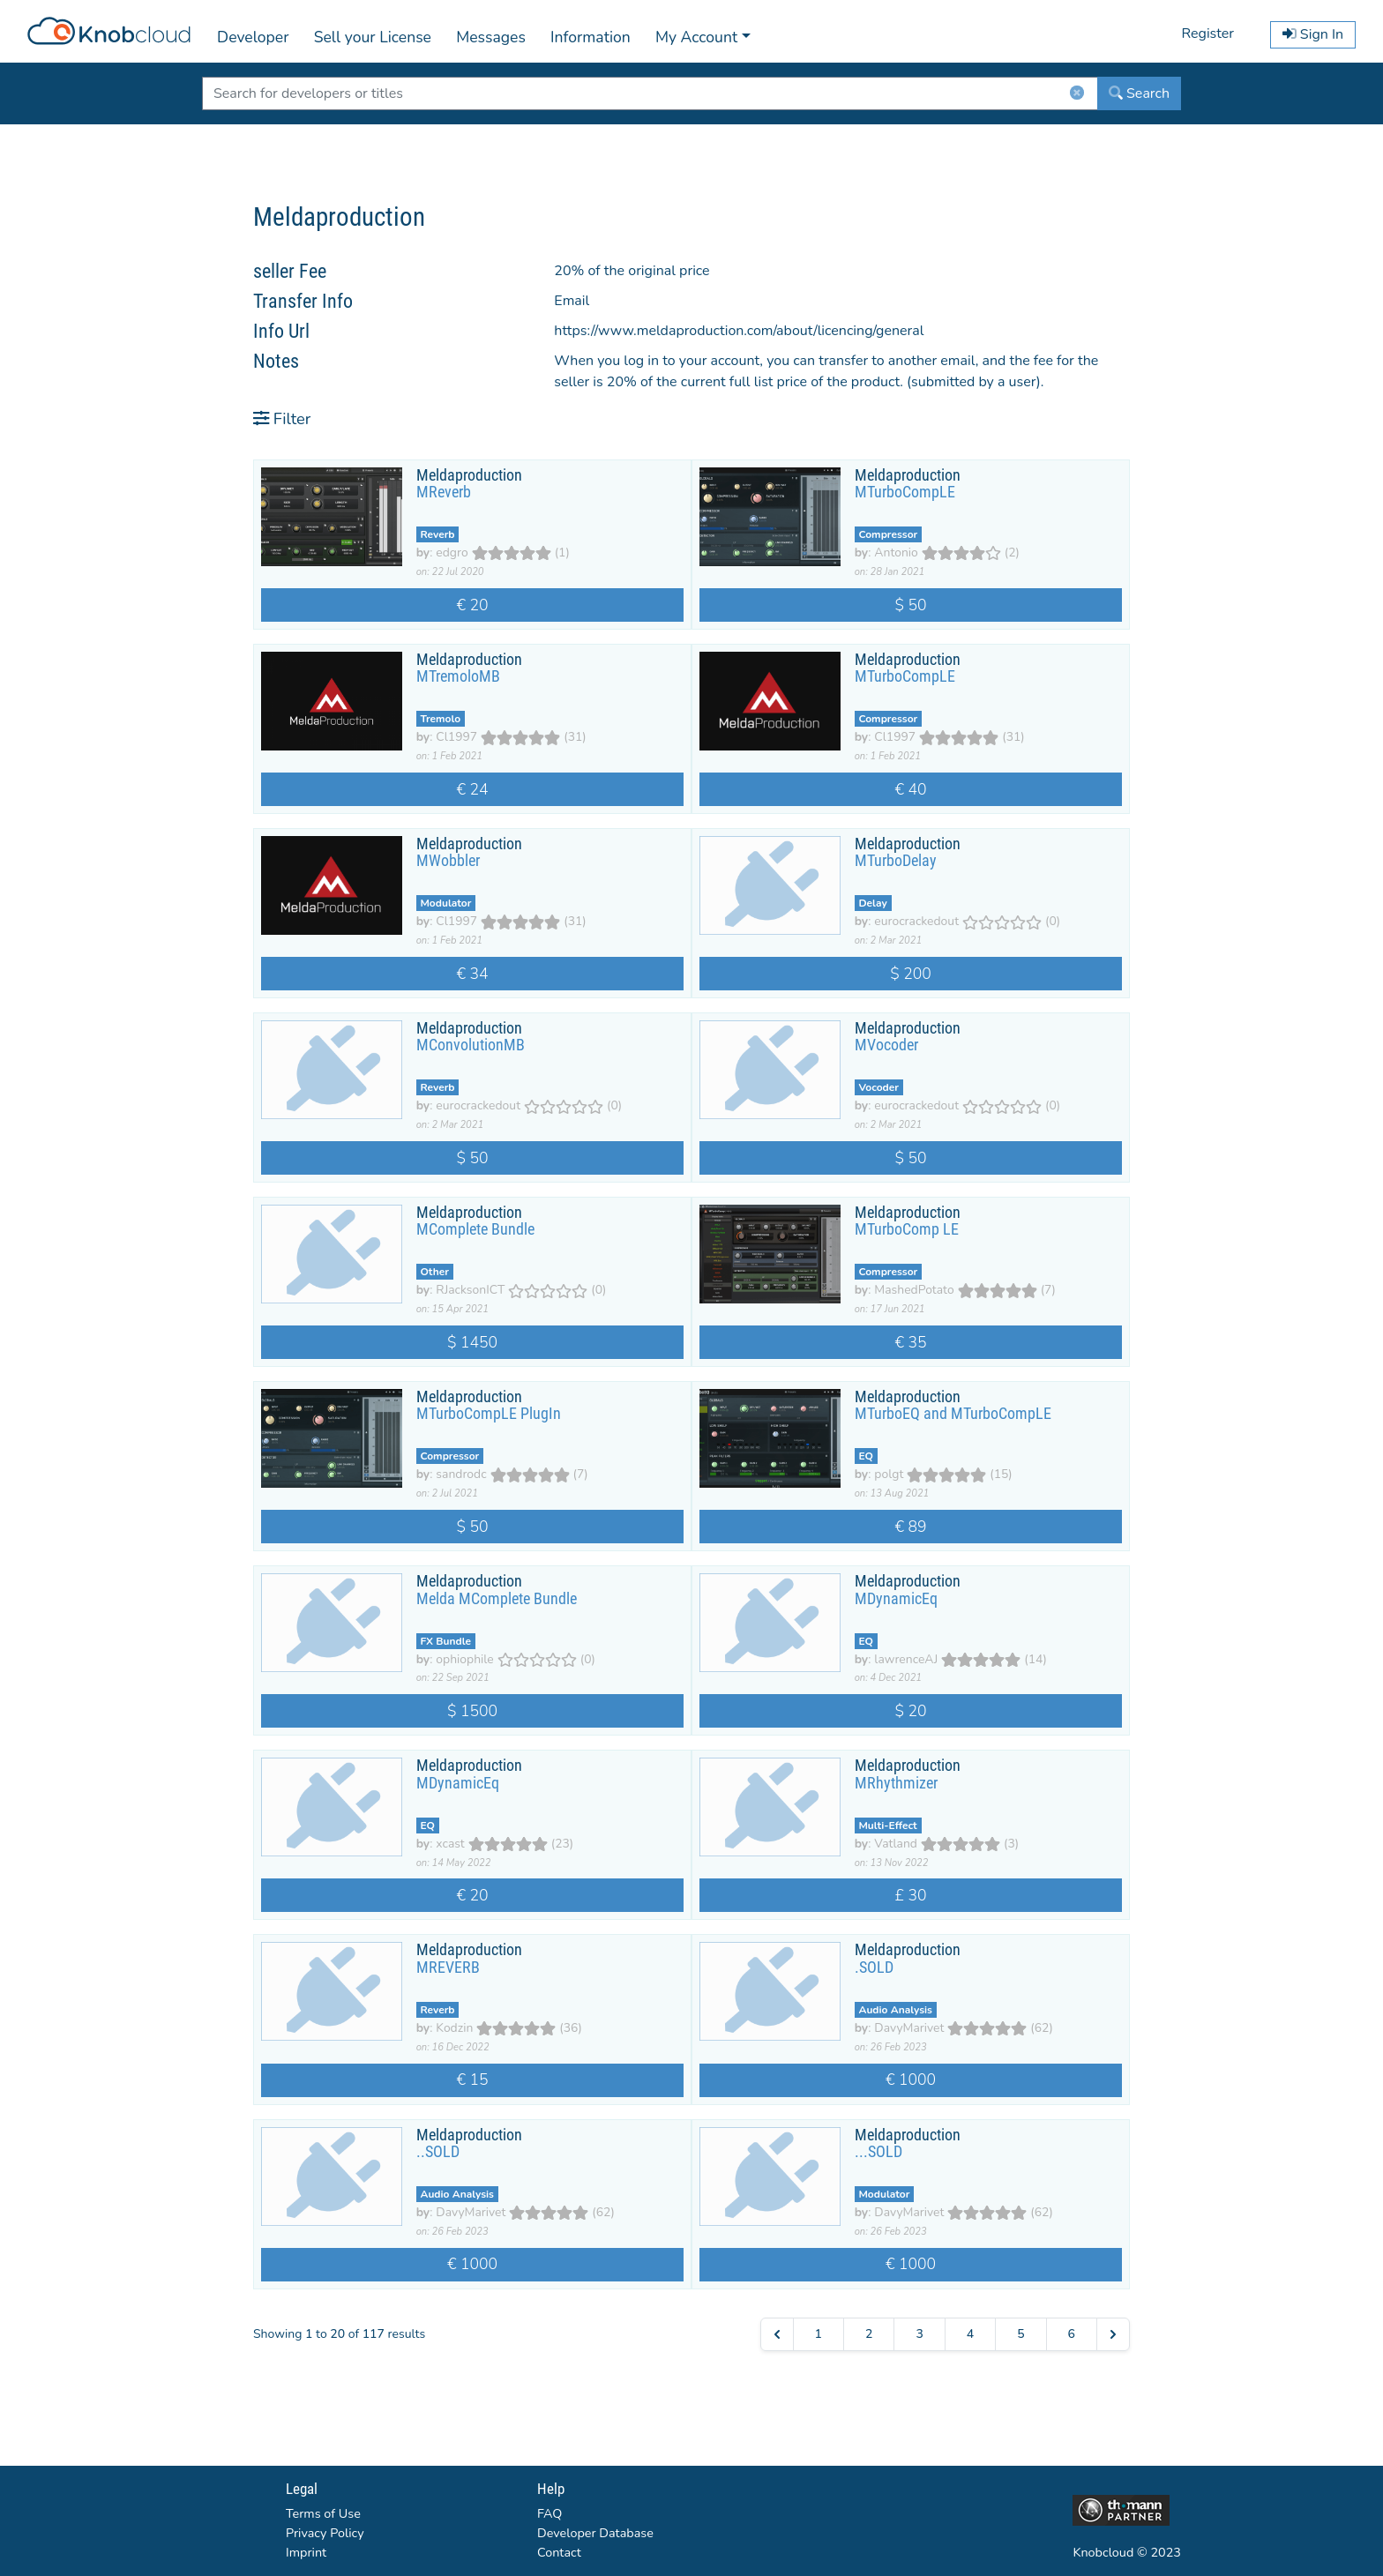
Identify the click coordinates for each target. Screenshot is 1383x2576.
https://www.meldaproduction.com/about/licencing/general (738, 330)
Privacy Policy (325, 2533)
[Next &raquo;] (1113, 2334)
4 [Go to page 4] (970, 2334)
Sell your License (372, 37)
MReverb (443, 492)
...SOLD (878, 2152)
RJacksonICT (470, 1289)
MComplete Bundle (475, 1229)
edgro (451, 552)
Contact (559, 2552)
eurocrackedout (916, 921)
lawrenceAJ (906, 1659)
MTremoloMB (458, 676)
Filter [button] (281, 418)
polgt (888, 1474)
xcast (450, 1843)
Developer (252, 37)
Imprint (306, 2552)
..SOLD (438, 2152)
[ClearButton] (1077, 96)
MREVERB (448, 1967)
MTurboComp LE (907, 1229)
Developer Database (595, 2533)
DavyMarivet (909, 2028)
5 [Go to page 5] (1020, 2334)
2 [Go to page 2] (868, 2334)
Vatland (895, 1843)
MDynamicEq (896, 1599)
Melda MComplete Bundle (496, 1599)
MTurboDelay (896, 861)
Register (1207, 33)
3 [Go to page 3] (919, 2334)
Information (590, 37)
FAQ (549, 2513)
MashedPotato (913, 1289)
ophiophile (464, 1659)
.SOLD (874, 1967)
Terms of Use (323, 2513)
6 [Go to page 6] (1071, 2334)
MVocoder (886, 1045)
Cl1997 (456, 736)
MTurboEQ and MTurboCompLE (953, 1413)
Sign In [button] (1312, 34)
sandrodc (461, 1474)
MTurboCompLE (905, 492)
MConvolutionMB (470, 1045)
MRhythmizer (896, 1783)
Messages (491, 37)
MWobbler (448, 861)
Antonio (895, 552)
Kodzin (454, 2028)
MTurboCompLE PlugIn (488, 1413)
